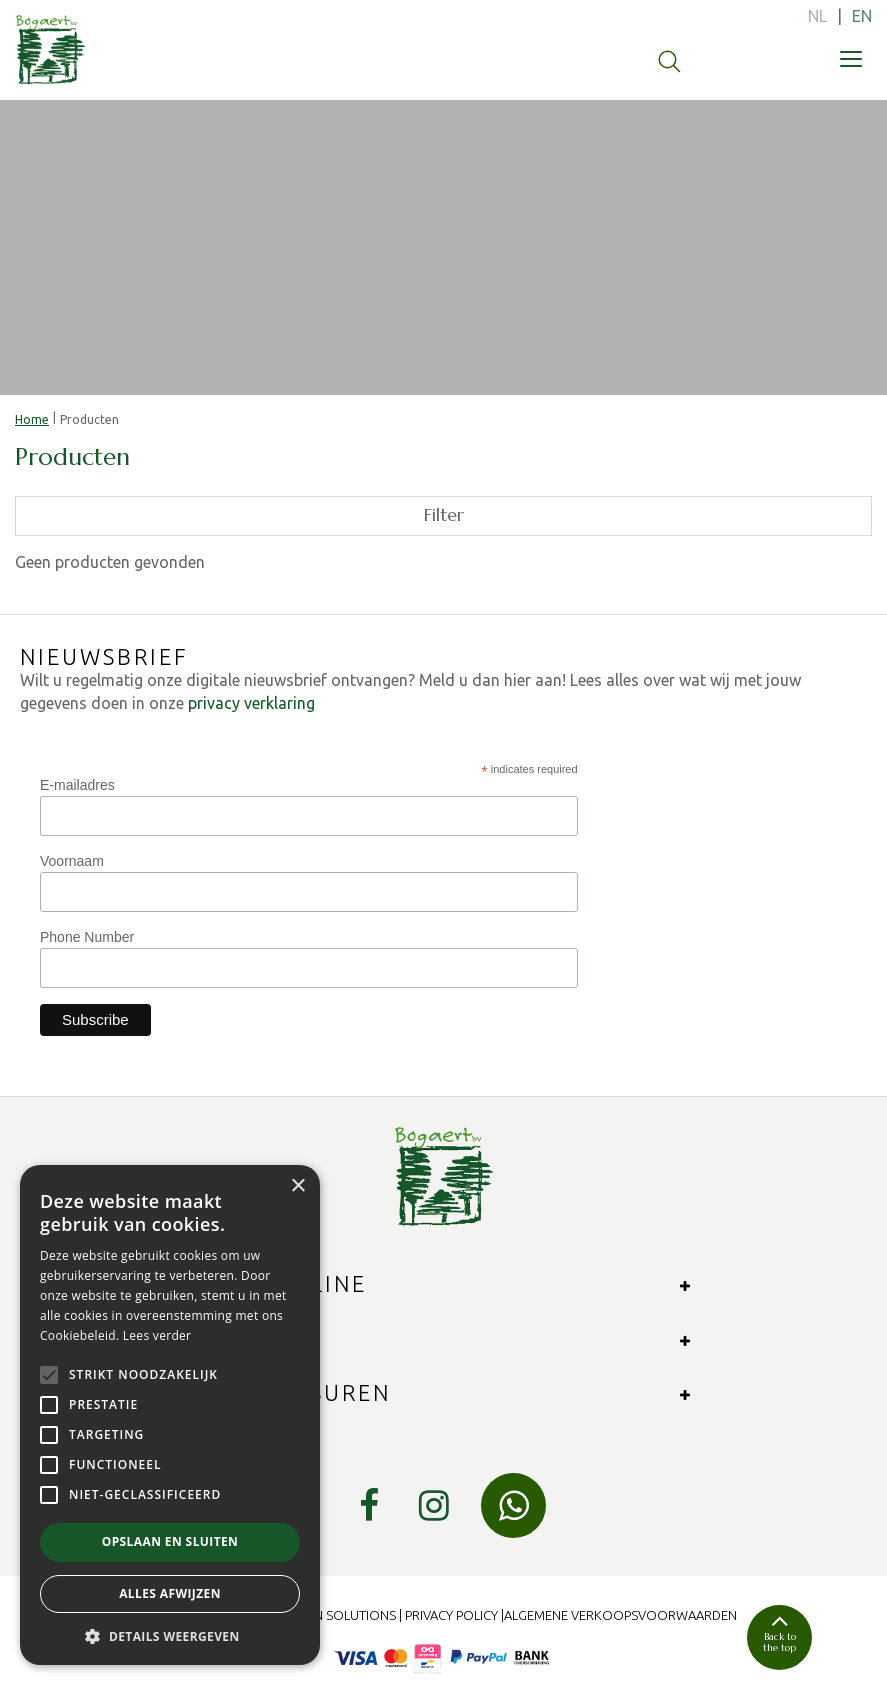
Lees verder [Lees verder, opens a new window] (157, 1335)
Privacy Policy (451, 1615)
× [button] (297, 1186)
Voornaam (72, 861)
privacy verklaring (251, 703)
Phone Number (87, 937)
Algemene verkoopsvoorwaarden (620, 1615)
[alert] (170, 1415)
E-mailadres (77, 785)
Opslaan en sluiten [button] (170, 1541)
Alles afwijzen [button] (170, 1593)
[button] (170, 1635)
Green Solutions (339, 1615)
